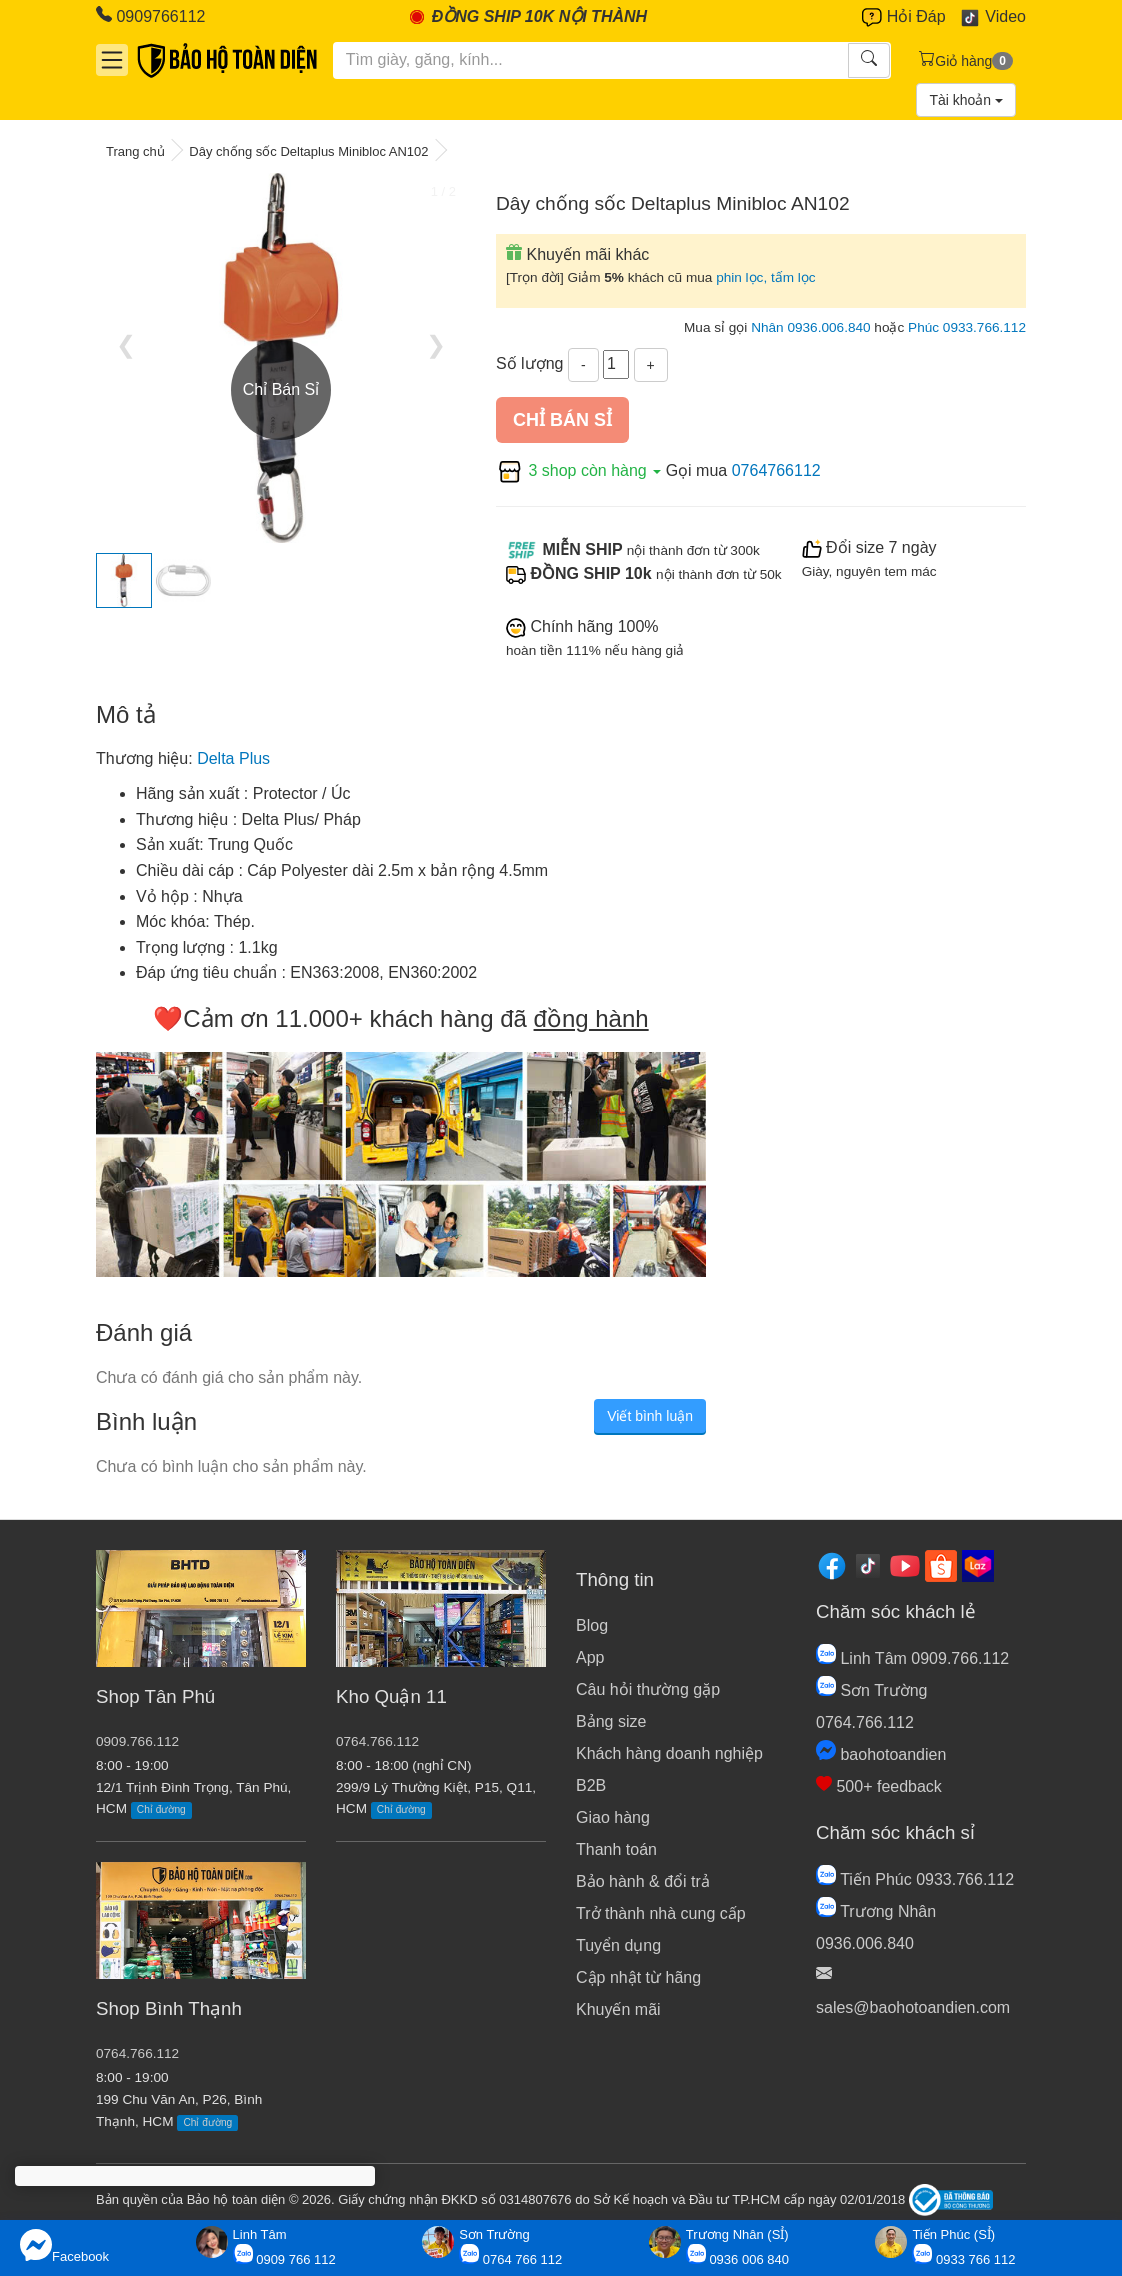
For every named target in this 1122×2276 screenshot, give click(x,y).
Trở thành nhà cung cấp (661, 1913)
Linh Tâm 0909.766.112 (912, 1658)
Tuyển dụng (618, 1945)
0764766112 (776, 470)
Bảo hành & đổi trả (643, 1881)
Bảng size (611, 1721)
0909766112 (150, 15)
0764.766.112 (137, 2053)
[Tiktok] (868, 1565)
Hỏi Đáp (903, 17)
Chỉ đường (161, 1809)
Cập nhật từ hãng (638, 1977)
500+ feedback (879, 1786)
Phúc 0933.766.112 (967, 327)
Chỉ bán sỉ (562, 420)
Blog (592, 1625)
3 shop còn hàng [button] (581, 470)
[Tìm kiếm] (591, 60)
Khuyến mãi (618, 2009)
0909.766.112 (137, 1741)
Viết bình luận (650, 1416)
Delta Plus (233, 758)
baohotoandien (881, 1754)
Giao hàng (613, 1817)
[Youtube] (905, 1565)
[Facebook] (832, 1565)
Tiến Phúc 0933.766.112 (915, 1879)
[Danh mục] (112, 60)
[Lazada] (978, 1565)
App (590, 1657)
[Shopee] (941, 1565)
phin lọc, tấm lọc (766, 277)
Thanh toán (616, 1849)
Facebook (64, 2246)
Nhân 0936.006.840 (810, 327)
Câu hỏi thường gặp (648, 1689)
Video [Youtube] (992, 18)
